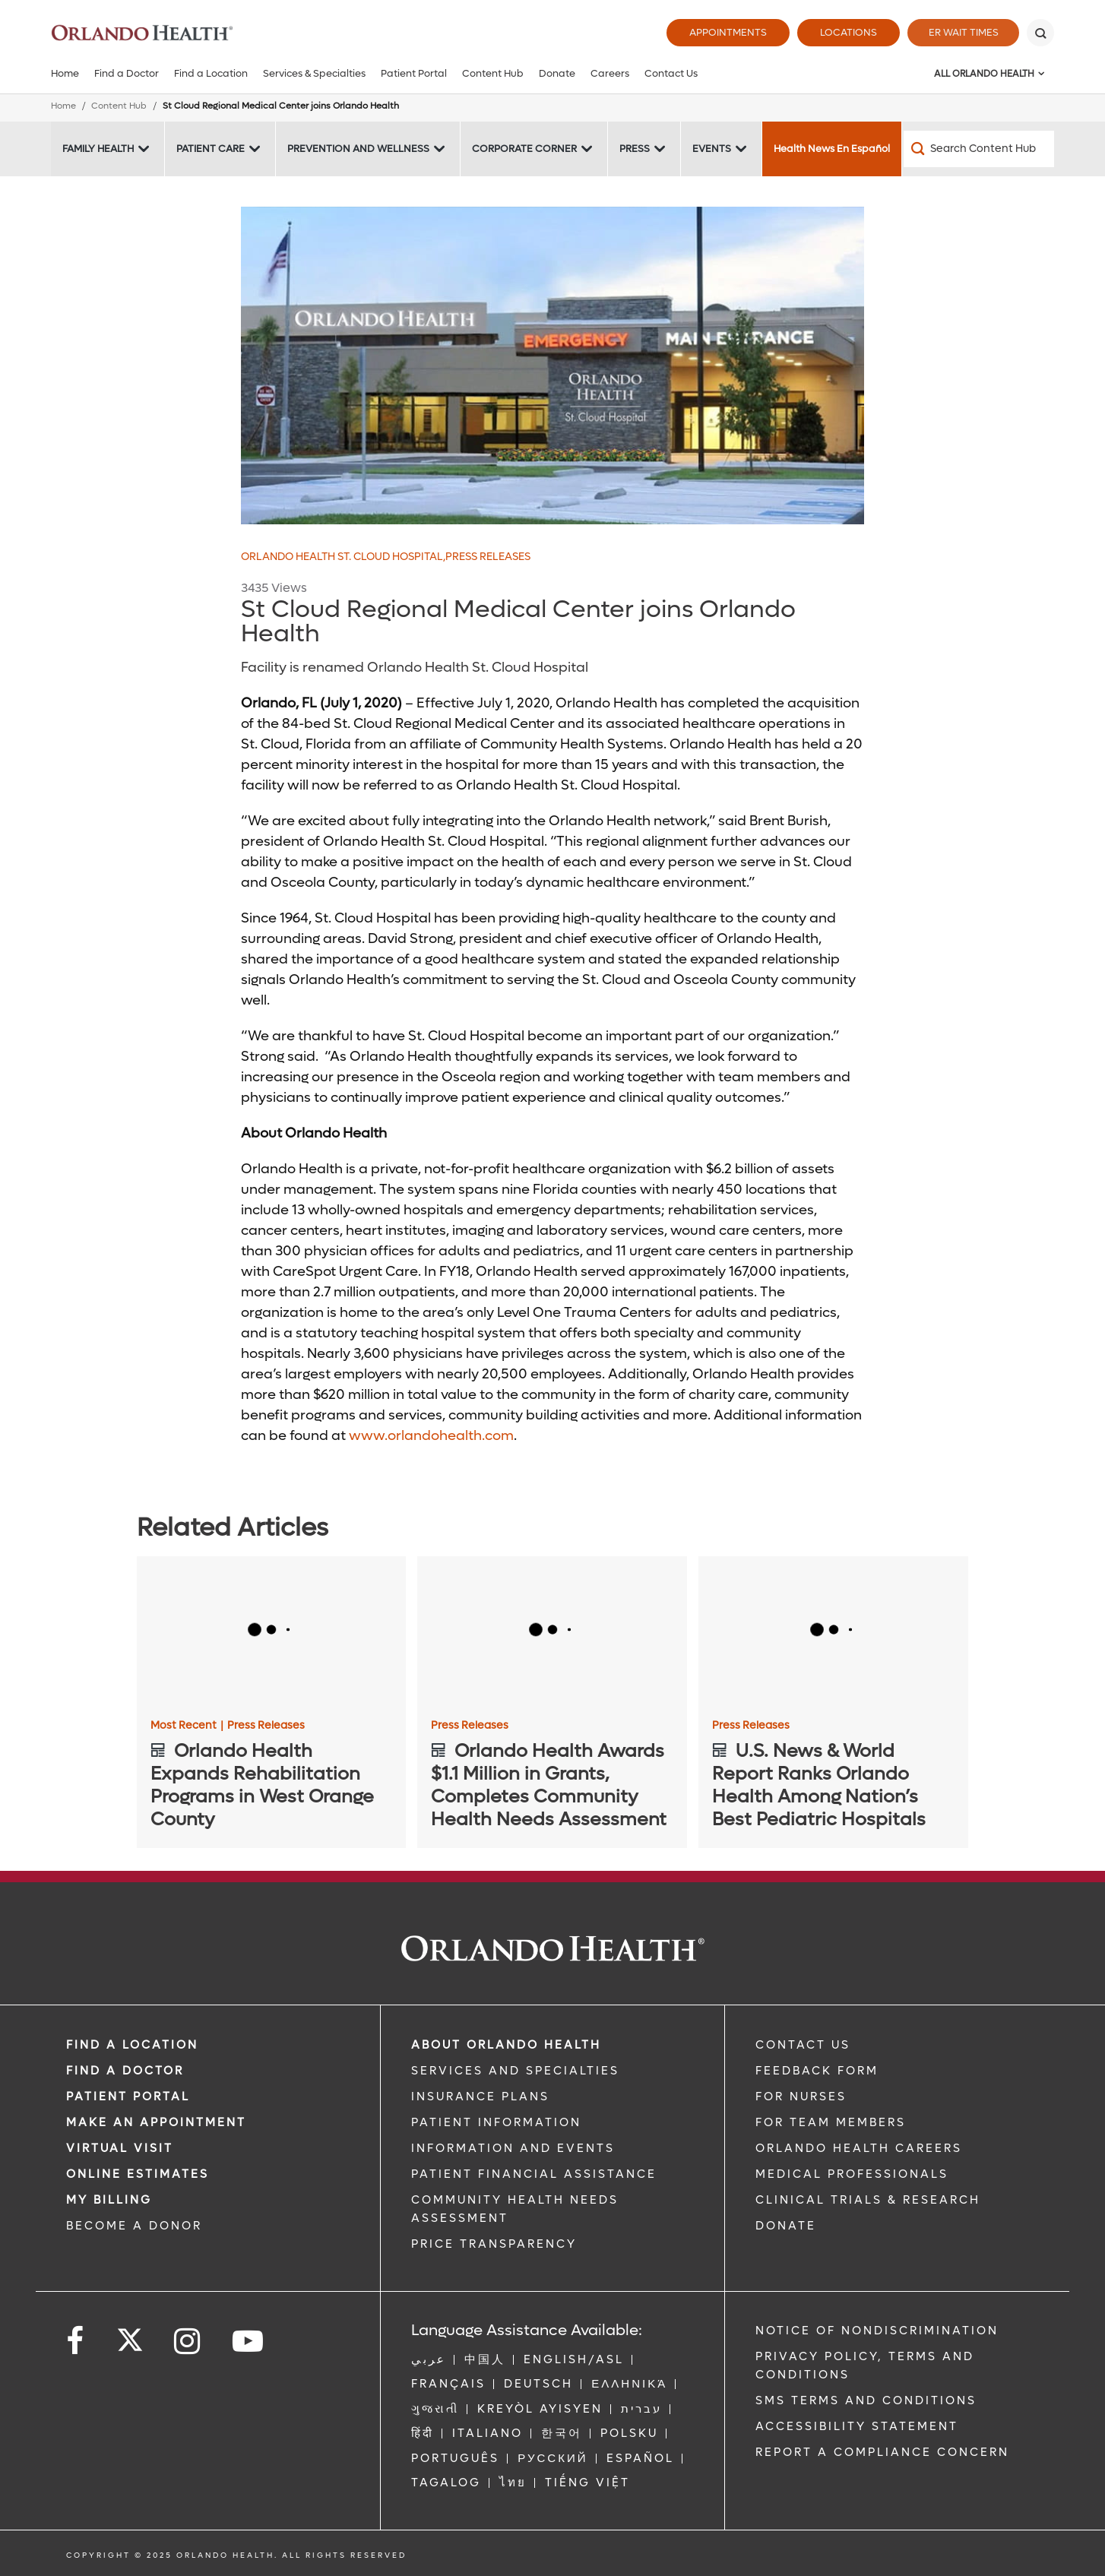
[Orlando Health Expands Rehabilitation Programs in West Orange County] (272, 1632)
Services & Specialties (314, 73)
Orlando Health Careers (858, 2148)
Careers (609, 73)
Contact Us (671, 73)
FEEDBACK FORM (817, 2070)
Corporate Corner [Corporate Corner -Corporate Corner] (524, 148)
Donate (557, 73)
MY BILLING (109, 2199)
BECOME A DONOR (134, 2225)
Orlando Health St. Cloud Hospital (343, 557)
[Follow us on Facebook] (76, 2341)
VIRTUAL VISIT (119, 2148)
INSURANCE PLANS (480, 2096)
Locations (844, 32)
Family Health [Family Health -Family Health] (98, 148)
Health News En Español (832, 148)
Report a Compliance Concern (882, 2452)
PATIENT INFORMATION (496, 2122)
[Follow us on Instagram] (188, 2341)
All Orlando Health (984, 74)
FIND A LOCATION (132, 2044)
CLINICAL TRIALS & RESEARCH (867, 2199)
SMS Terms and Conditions (866, 2400)
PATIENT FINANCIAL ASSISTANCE (534, 2174)
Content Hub (493, 73)
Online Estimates (137, 2174)
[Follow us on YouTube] (249, 2341)
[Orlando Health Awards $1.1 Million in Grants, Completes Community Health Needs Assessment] (552, 1632)
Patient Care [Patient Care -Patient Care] (210, 148)
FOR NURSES (801, 2096)
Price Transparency (494, 2244)
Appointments (724, 32)
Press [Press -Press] (634, 148)
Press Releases (487, 557)
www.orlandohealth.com (431, 1436)
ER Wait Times (961, 32)
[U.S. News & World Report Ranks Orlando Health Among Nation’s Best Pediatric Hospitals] (833, 1632)
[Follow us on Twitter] (130, 2335)
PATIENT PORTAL (128, 2096)
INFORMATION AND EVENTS (513, 2148)
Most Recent (186, 1726)
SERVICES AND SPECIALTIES (515, 2070)
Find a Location (211, 73)
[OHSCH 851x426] (552, 365)
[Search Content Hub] (979, 149)
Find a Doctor (126, 73)
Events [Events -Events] (711, 148)
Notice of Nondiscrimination (877, 2330)
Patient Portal (414, 73)
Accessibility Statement (856, 2426)
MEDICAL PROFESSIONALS (851, 2174)
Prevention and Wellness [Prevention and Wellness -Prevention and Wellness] (358, 148)
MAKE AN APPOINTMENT (156, 2122)
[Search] (1040, 32)
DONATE (785, 2225)
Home (65, 73)
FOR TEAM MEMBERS (830, 2122)
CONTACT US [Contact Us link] (802, 2044)
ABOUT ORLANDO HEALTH (506, 2044)
